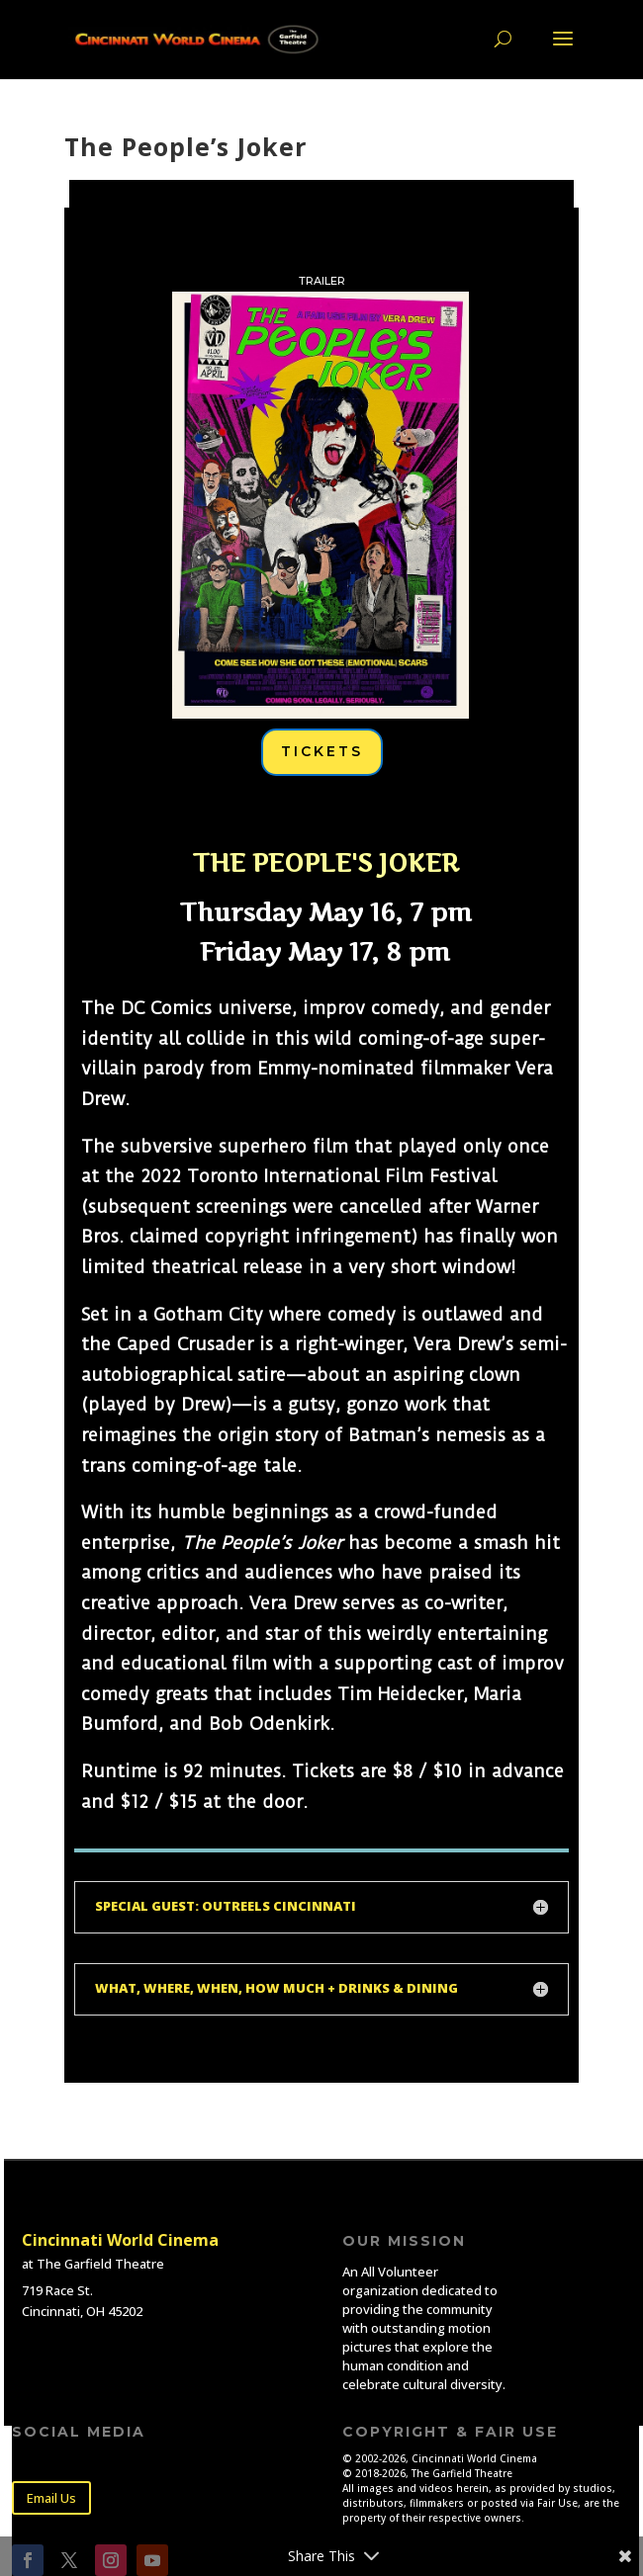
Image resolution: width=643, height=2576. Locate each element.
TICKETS (322, 751)
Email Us (51, 2498)
